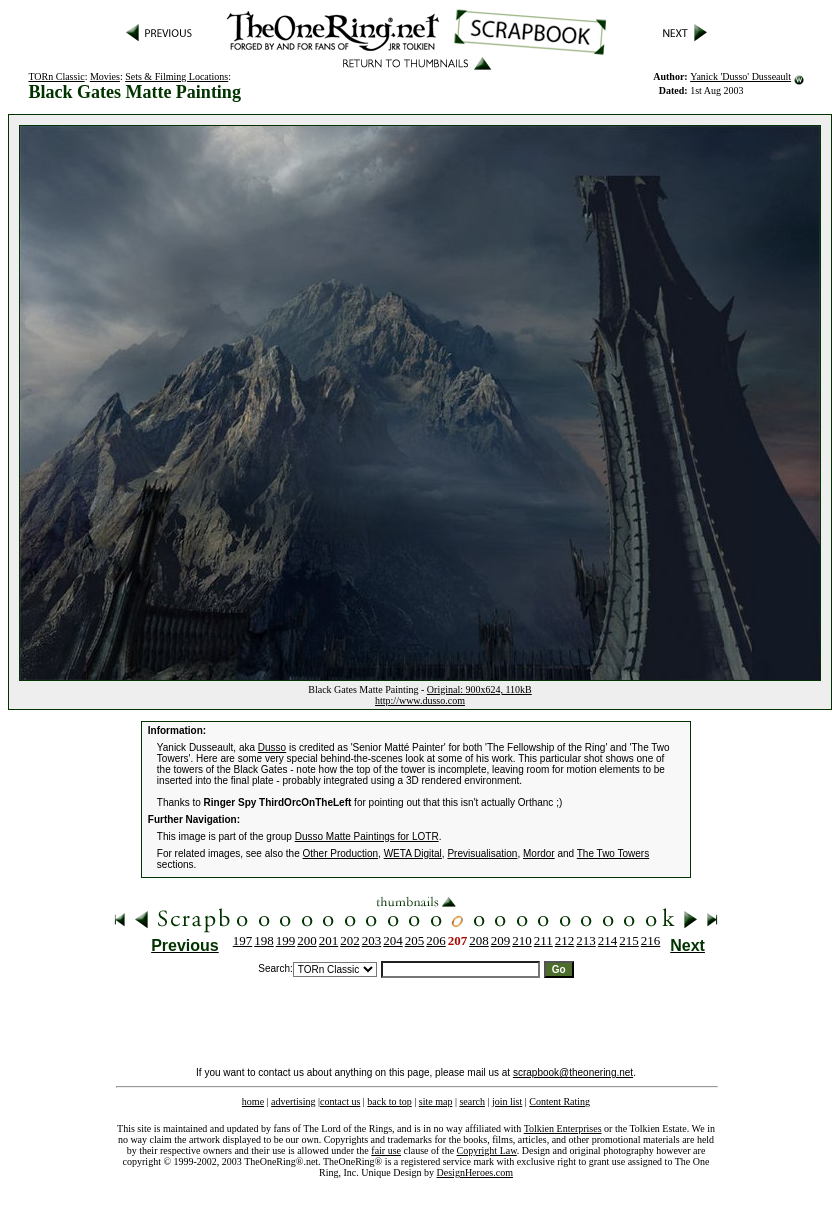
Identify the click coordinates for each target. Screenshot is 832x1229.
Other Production (340, 853)
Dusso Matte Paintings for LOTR (367, 836)
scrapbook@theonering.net (573, 1072)
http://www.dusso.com (420, 700)
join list (507, 1101)
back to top (389, 1101)
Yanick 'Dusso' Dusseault (740, 76)
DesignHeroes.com (475, 1172)
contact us (340, 1101)
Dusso (272, 747)
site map (436, 1101)
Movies (105, 76)
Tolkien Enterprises (563, 1128)
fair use (386, 1150)
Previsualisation (482, 853)
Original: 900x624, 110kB (479, 689)
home (253, 1101)
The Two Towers (613, 853)
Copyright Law (487, 1150)
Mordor (539, 853)
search (472, 1101)
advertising (293, 1101)
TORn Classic (56, 76)
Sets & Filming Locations (176, 76)
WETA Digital (413, 853)
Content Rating (559, 1101)
